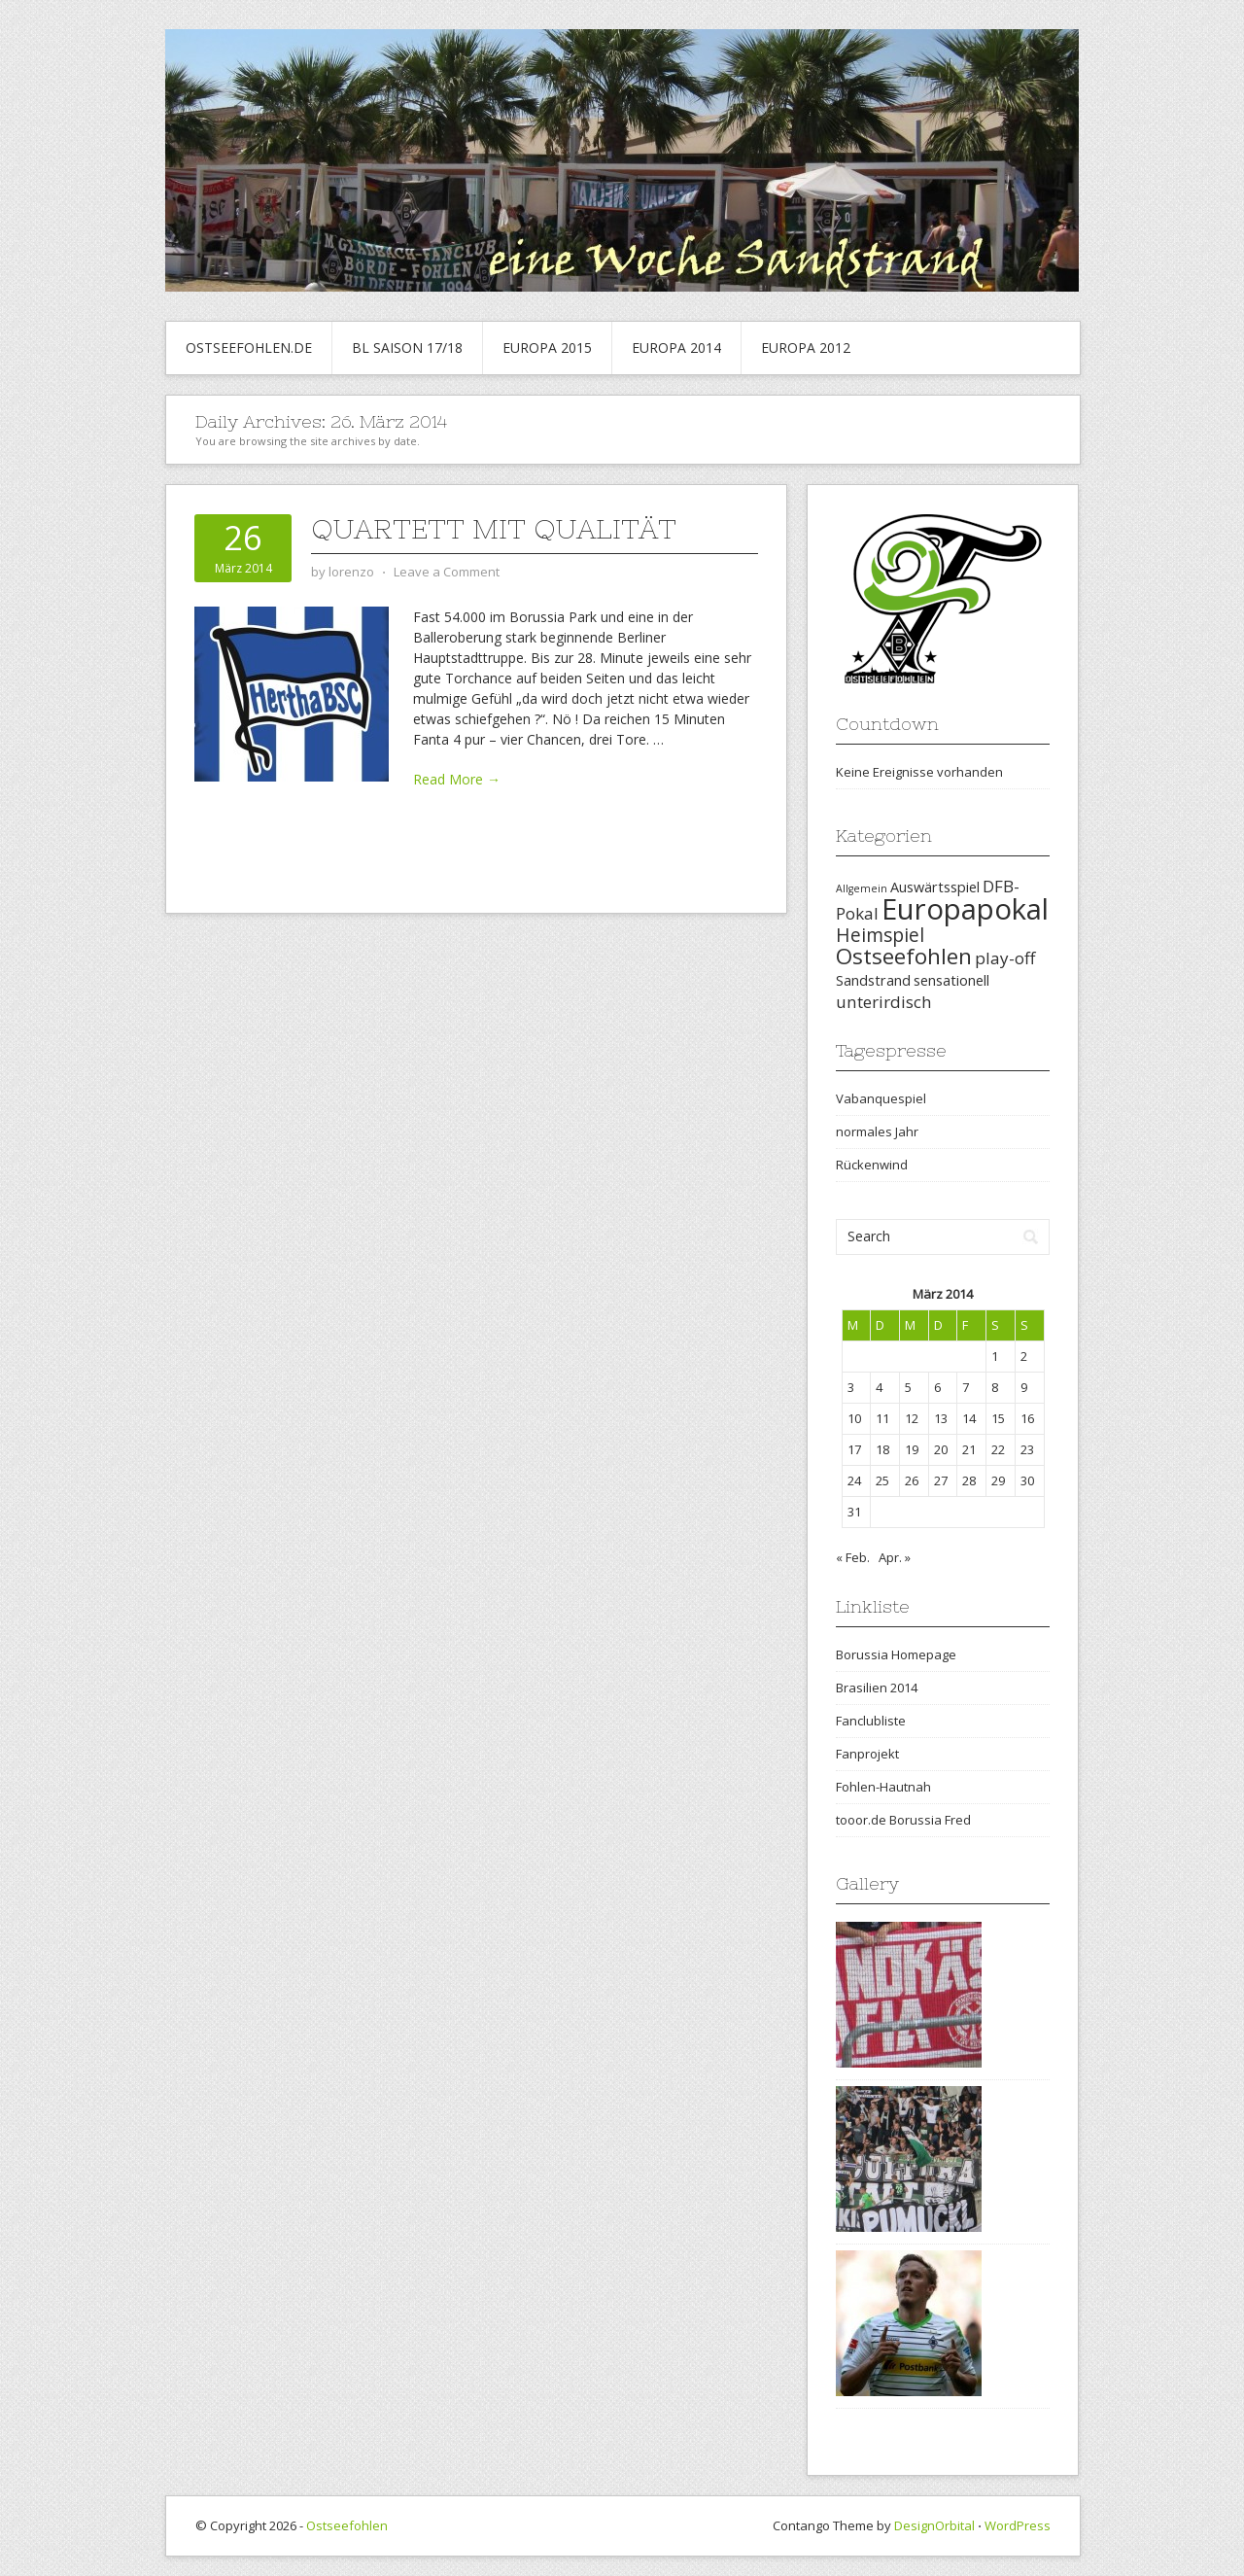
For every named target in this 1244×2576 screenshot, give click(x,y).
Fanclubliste (871, 1720)
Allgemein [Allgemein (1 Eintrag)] (861, 888)
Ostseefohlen (347, 2525)
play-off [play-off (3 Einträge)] (1005, 958)
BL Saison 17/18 (407, 347)
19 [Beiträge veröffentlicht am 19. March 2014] (911, 1449)
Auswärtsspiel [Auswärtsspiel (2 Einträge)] (935, 887)
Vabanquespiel (881, 1098)
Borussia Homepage (896, 1654)
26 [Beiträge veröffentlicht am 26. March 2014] (911, 1480)
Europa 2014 (676, 347)
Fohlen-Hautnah (883, 1786)
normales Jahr (877, 1131)
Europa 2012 (805, 347)
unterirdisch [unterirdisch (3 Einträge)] (884, 1002)
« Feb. (853, 1557)
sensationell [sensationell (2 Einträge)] (951, 980)
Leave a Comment (447, 571)
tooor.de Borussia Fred (903, 1819)
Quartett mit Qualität (493, 528)
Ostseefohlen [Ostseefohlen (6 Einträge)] (904, 956)
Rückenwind (872, 1164)
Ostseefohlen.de (249, 347)
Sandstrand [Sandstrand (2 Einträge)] (873, 980)
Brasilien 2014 (876, 1687)
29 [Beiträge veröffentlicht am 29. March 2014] (998, 1480)
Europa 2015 (547, 347)
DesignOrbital (934, 2525)
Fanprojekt (867, 1753)
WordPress (1018, 2525)
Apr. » (895, 1557)
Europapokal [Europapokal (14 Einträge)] (965, 908)
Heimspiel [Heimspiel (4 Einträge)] (880, 935)
